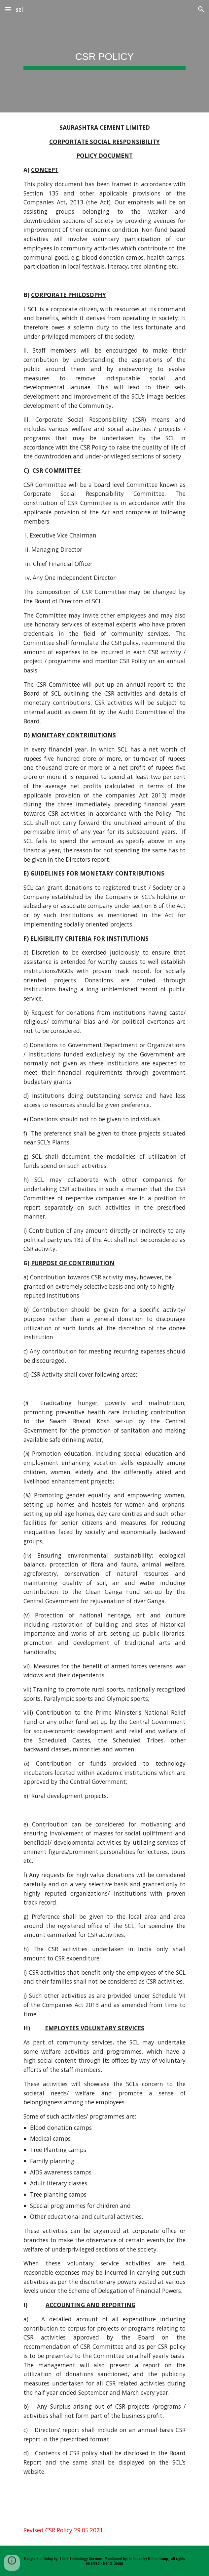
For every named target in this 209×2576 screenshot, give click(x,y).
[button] (8, 9)
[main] (104, 56)
